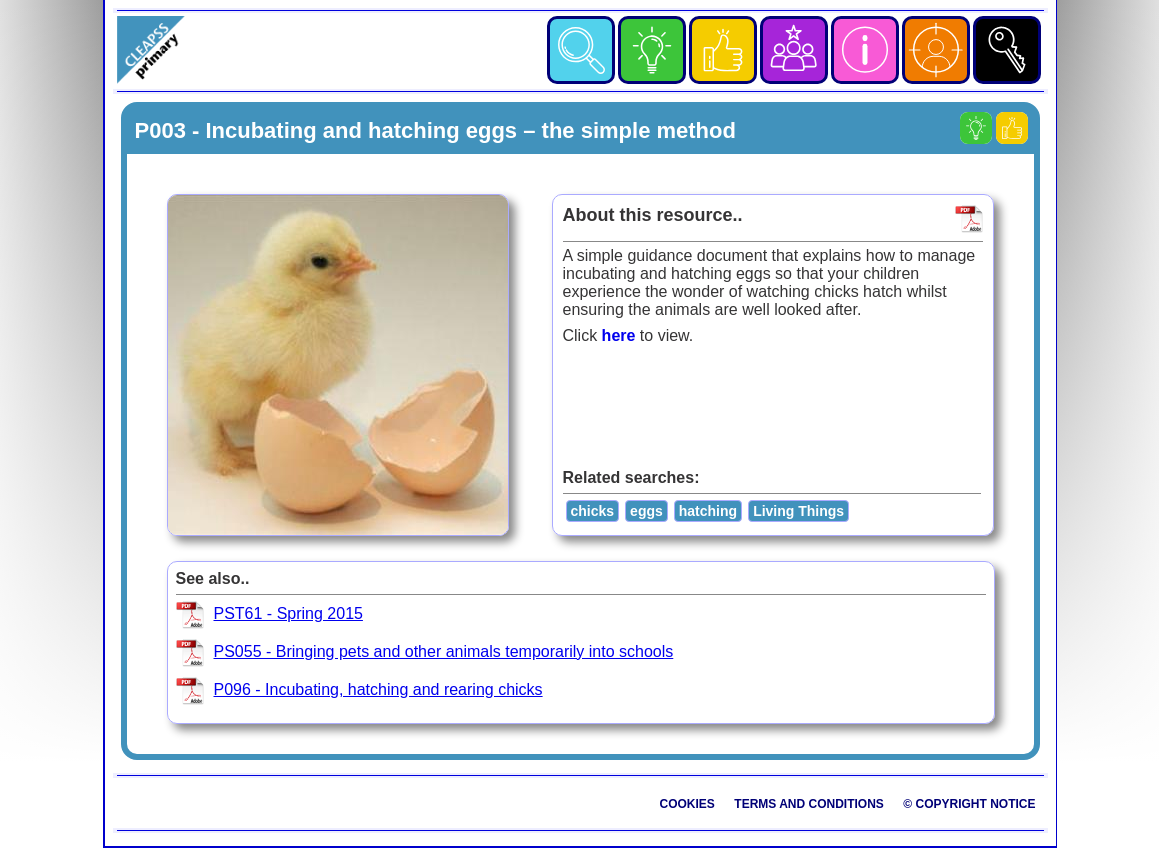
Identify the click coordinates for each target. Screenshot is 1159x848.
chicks (593, 511)
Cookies (687, 804)
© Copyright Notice (969, 804)
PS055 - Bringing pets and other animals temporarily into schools (444, 651)
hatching (708, 511)
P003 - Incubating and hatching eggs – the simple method (435, 130)
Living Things (798, 511)
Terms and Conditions (809, 804)
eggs (646, 511)
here (619, 335)
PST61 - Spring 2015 (288, 613)
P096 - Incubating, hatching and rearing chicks (378, 689)
